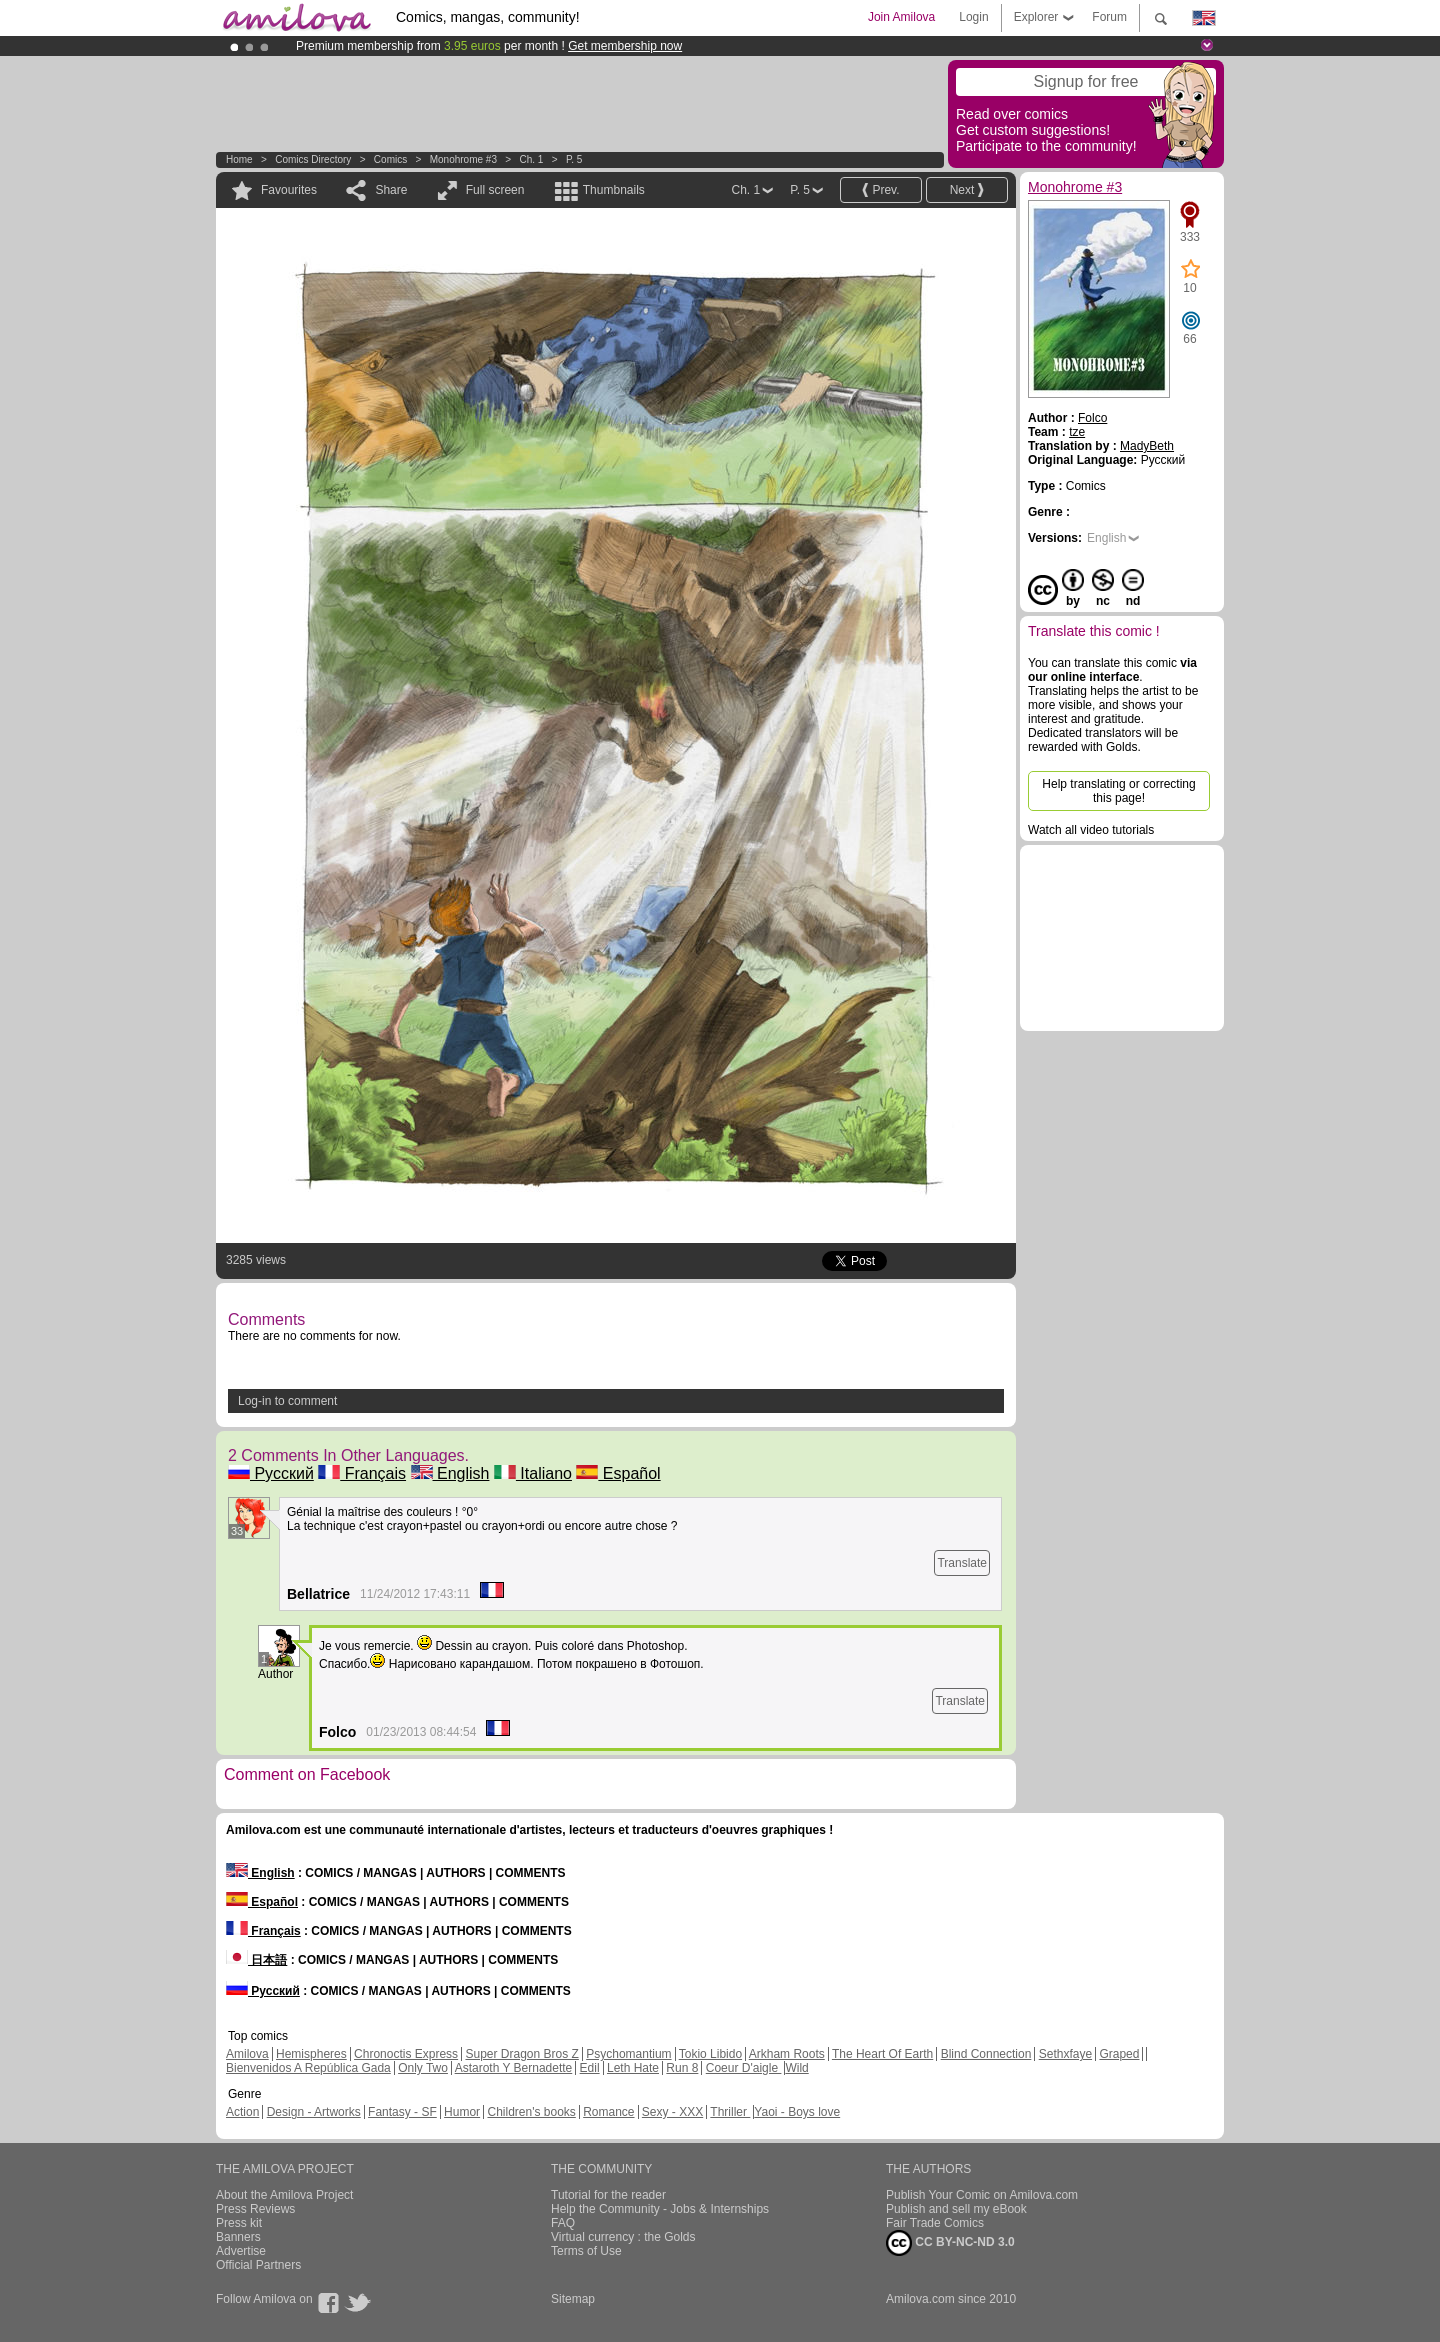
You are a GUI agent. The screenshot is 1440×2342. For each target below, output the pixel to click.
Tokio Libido (710, 2054)
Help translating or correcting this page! (1118, 791)
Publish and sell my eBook (956, 2209)
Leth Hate (633, 2068)
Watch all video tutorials (1091, 830)
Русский (271, 1473)
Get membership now (625, 46)
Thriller (730, 2112)
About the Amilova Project (284, 2195)
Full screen (495, 190)
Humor (462, 2112)
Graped (1119, 2054)
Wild (796, 2068)
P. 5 (574, 159)
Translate (962, 1563)
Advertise (241, 2251)
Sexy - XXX (672, 2112)
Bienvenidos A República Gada (308, 2068)
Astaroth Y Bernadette (514, 2068)
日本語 (256, 1960)
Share (391, 190)
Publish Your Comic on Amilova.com (982, 2195)
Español (618, 1473)
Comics (390, 159)
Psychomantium (628, 2054)
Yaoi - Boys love (797, 2112)
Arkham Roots (787, 2054)
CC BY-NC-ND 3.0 (950, 2243)
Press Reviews (255, 2209)
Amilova (247, 2054)
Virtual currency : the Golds (623, 2237)
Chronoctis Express (406, 2054)
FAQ (563, 2223)
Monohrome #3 (463, 159)
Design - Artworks (314, 2112)
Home (239, 159)
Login (973, 17)
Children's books (531, 2112)
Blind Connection (986, 2054)
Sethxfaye (1065, 2054)
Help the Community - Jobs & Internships (660, 2209)
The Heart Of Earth (882, 2054)
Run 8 (682, 2068)
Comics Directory (313, 159)
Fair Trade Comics (935, 2223)
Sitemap (573, 2299)
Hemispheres (311, 2054)
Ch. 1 (531, 159)
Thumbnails (614, 190)
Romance (608, 2112)
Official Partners (258, 2265)
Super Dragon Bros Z (521, 2054)
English (450, 1473)
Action (242, 2112)
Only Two (423, 2068)
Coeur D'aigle (744, 2068)
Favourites (289, 190)
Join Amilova (901, 17)
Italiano (533, 1473)
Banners (238, 2237)
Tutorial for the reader (608, 2195)
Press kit (239, 2223)
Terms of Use (586, 2251)
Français (362, 1473)
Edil (590, 2068)
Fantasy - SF (402, 2112)
